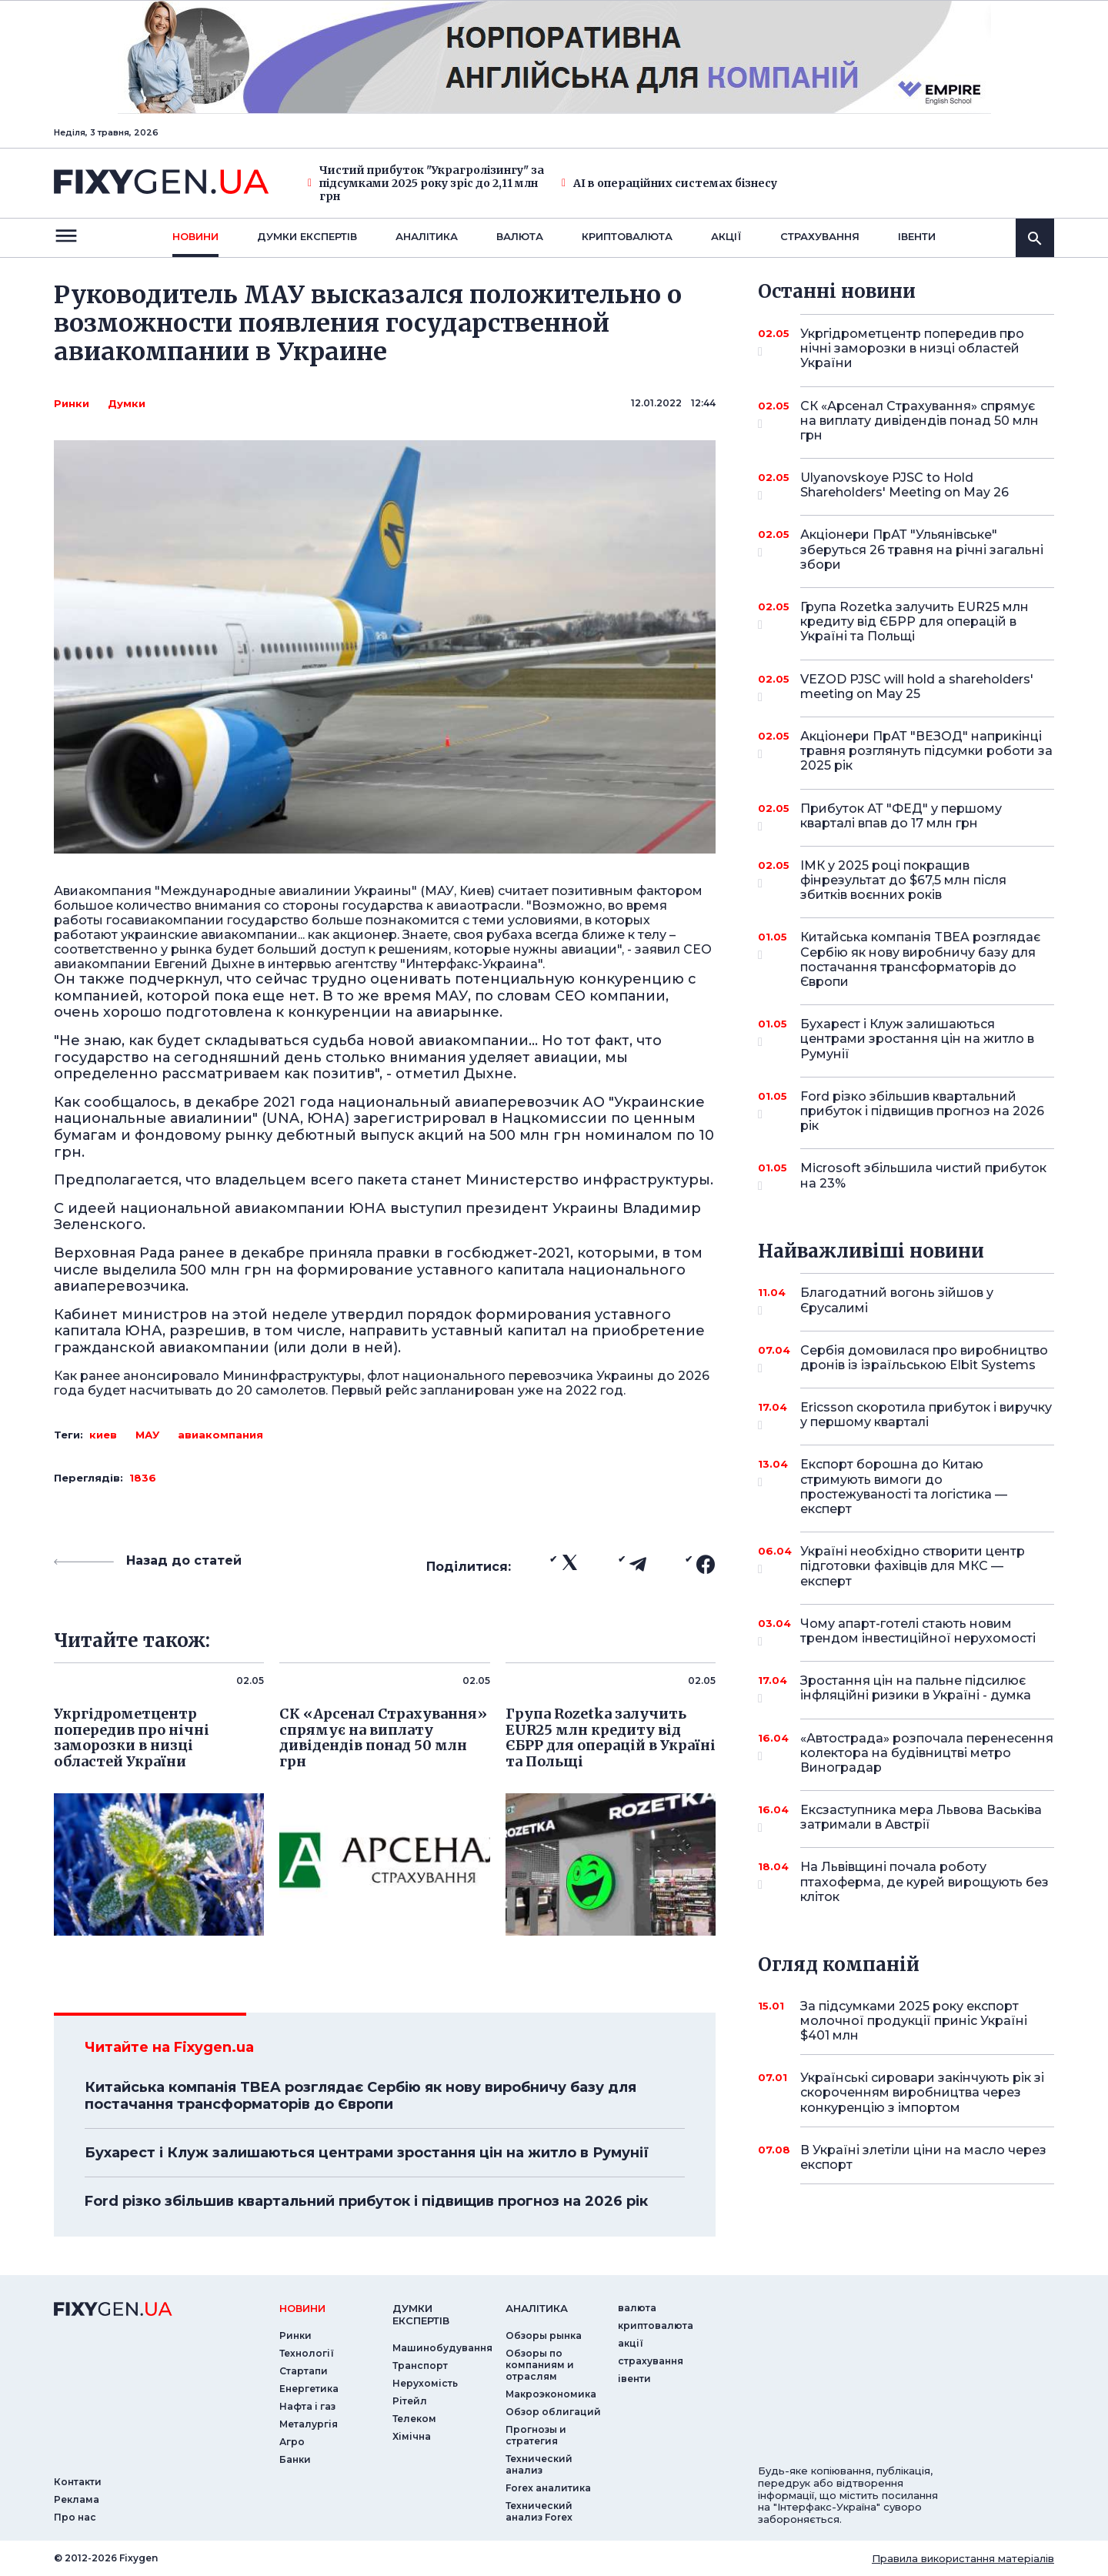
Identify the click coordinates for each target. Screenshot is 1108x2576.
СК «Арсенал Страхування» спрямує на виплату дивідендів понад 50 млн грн (919, 421)
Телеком (414, 2418)
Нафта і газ (307, 2406)
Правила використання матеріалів (963, 2558)
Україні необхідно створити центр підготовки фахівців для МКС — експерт (912, 1566)
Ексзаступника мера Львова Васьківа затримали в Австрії (921, 1818)
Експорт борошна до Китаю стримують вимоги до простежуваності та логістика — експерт (906, 1486)
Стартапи (303, 2371)
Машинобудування (442, 2348)
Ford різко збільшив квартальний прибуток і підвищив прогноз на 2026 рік (366, 2201)
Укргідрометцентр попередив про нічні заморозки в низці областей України (912, 348)
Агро (292, 2441)
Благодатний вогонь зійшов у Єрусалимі (906, 1301)
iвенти (917, 236)
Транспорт (420, 2365)
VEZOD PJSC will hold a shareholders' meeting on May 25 (916, 687)
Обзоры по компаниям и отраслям (540, 2364)
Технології (306, 2353)
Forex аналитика (548, 2488)
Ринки (71, 403)
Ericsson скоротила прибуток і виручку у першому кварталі (926, 1416)
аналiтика (537, 2308)
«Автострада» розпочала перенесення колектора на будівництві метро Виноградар (926, 1753)
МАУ (147, 1434)
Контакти (78, 2481)
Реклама (76, 2499)
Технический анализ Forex (539, 2511)
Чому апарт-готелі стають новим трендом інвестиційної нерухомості (918, 1632)
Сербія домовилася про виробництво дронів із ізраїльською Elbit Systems (924, 1359)
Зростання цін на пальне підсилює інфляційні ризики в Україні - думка (915, 1689)
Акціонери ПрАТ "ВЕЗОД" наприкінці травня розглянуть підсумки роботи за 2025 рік (926, 751)
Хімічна (411, 2436)
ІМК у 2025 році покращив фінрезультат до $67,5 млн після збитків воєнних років (906, 880)
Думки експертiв (307, 236)
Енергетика (309, 2388)
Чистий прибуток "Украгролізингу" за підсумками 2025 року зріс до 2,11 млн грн (426, 183)
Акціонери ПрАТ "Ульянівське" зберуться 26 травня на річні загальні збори (921, 549)
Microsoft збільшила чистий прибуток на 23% (923, 1176)
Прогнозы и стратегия (536, 2435)
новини (195, 236)
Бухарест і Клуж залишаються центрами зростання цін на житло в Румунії (367, 2152)
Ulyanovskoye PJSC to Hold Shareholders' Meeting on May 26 (906, 486)
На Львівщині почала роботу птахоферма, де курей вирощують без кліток (924, 1881)
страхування (819, 236)
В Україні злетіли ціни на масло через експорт (923, 2157)
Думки (126, 403)
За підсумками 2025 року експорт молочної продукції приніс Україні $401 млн (913, 2021)
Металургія (308, 2424)
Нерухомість (425, 2383)
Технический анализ (539, 2464)
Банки (295, 2459)
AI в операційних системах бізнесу (669, 183)
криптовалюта (627, 236)
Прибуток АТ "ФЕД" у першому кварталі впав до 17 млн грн (906, 817)
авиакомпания (220, 1434)
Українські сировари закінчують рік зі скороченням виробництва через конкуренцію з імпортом (922, 2092)
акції (726, 236)
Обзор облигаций (553, 2411)
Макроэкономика (551, 2394)
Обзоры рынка (544, 2335)
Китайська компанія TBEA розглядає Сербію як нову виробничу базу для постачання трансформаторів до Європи (360, 2096)
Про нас (75, 2517)
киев (103, 1434)
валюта (519, 236)
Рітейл (409, 2401)
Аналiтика (426, 236)
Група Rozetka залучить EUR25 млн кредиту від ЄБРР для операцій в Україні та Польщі (914, 621)
